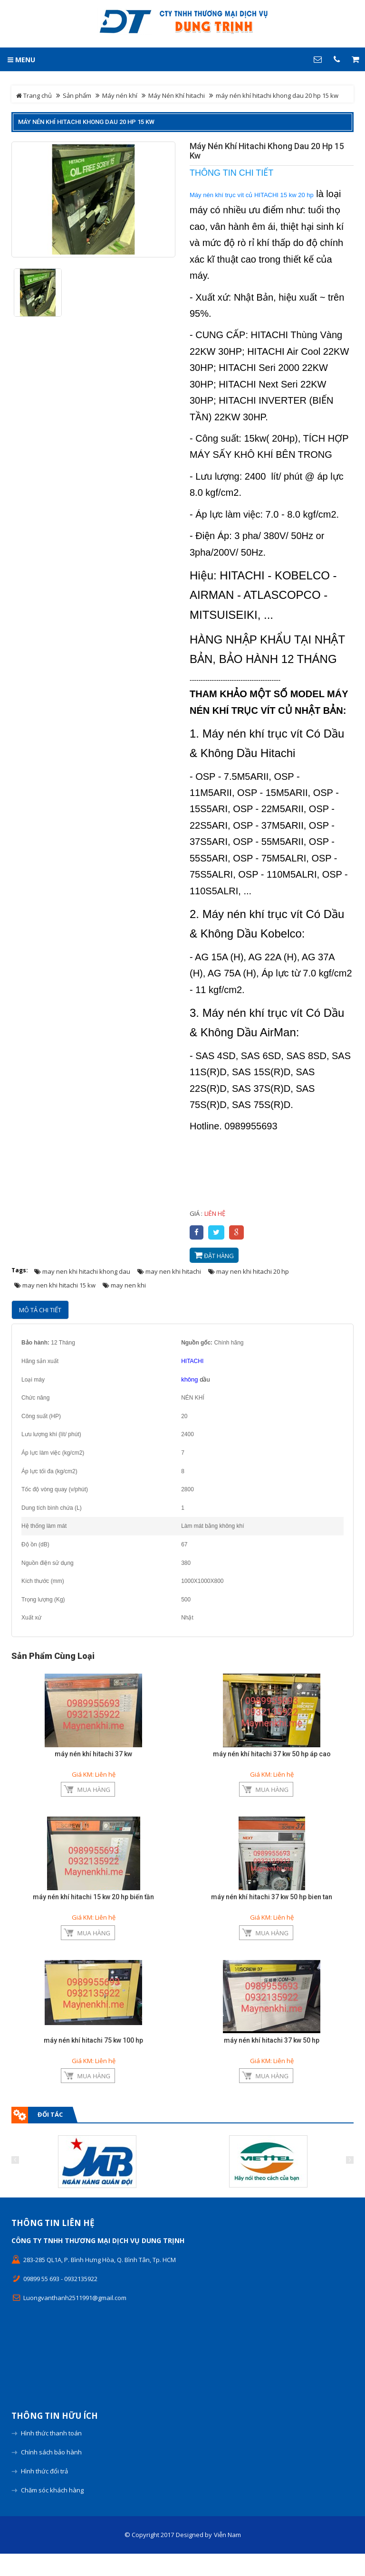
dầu (204, 1379)
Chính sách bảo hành (51, 2474)
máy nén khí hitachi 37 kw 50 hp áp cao (272, 1754)
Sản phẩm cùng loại (53, 1656)
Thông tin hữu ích (54, 2438)
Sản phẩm (77, 95)
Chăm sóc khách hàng (52, 2512)
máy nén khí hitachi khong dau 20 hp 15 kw (86, 121)
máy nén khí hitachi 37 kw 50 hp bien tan (271, 1904)
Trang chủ (34, 95)
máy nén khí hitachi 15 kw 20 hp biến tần (93, 1904)
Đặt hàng (214, 1255)
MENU (21, 59)
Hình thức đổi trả (44, 2493)
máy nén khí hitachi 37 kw (93, 1754)
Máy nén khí (119, 95)
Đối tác (50, 2136)
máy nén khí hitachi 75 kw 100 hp (93, 2055)
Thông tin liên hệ (53, 2245)
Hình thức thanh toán (51, 2455)
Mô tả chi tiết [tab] (40, 1310)
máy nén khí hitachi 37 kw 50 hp (271, 2055)
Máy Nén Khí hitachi (176, 95)
